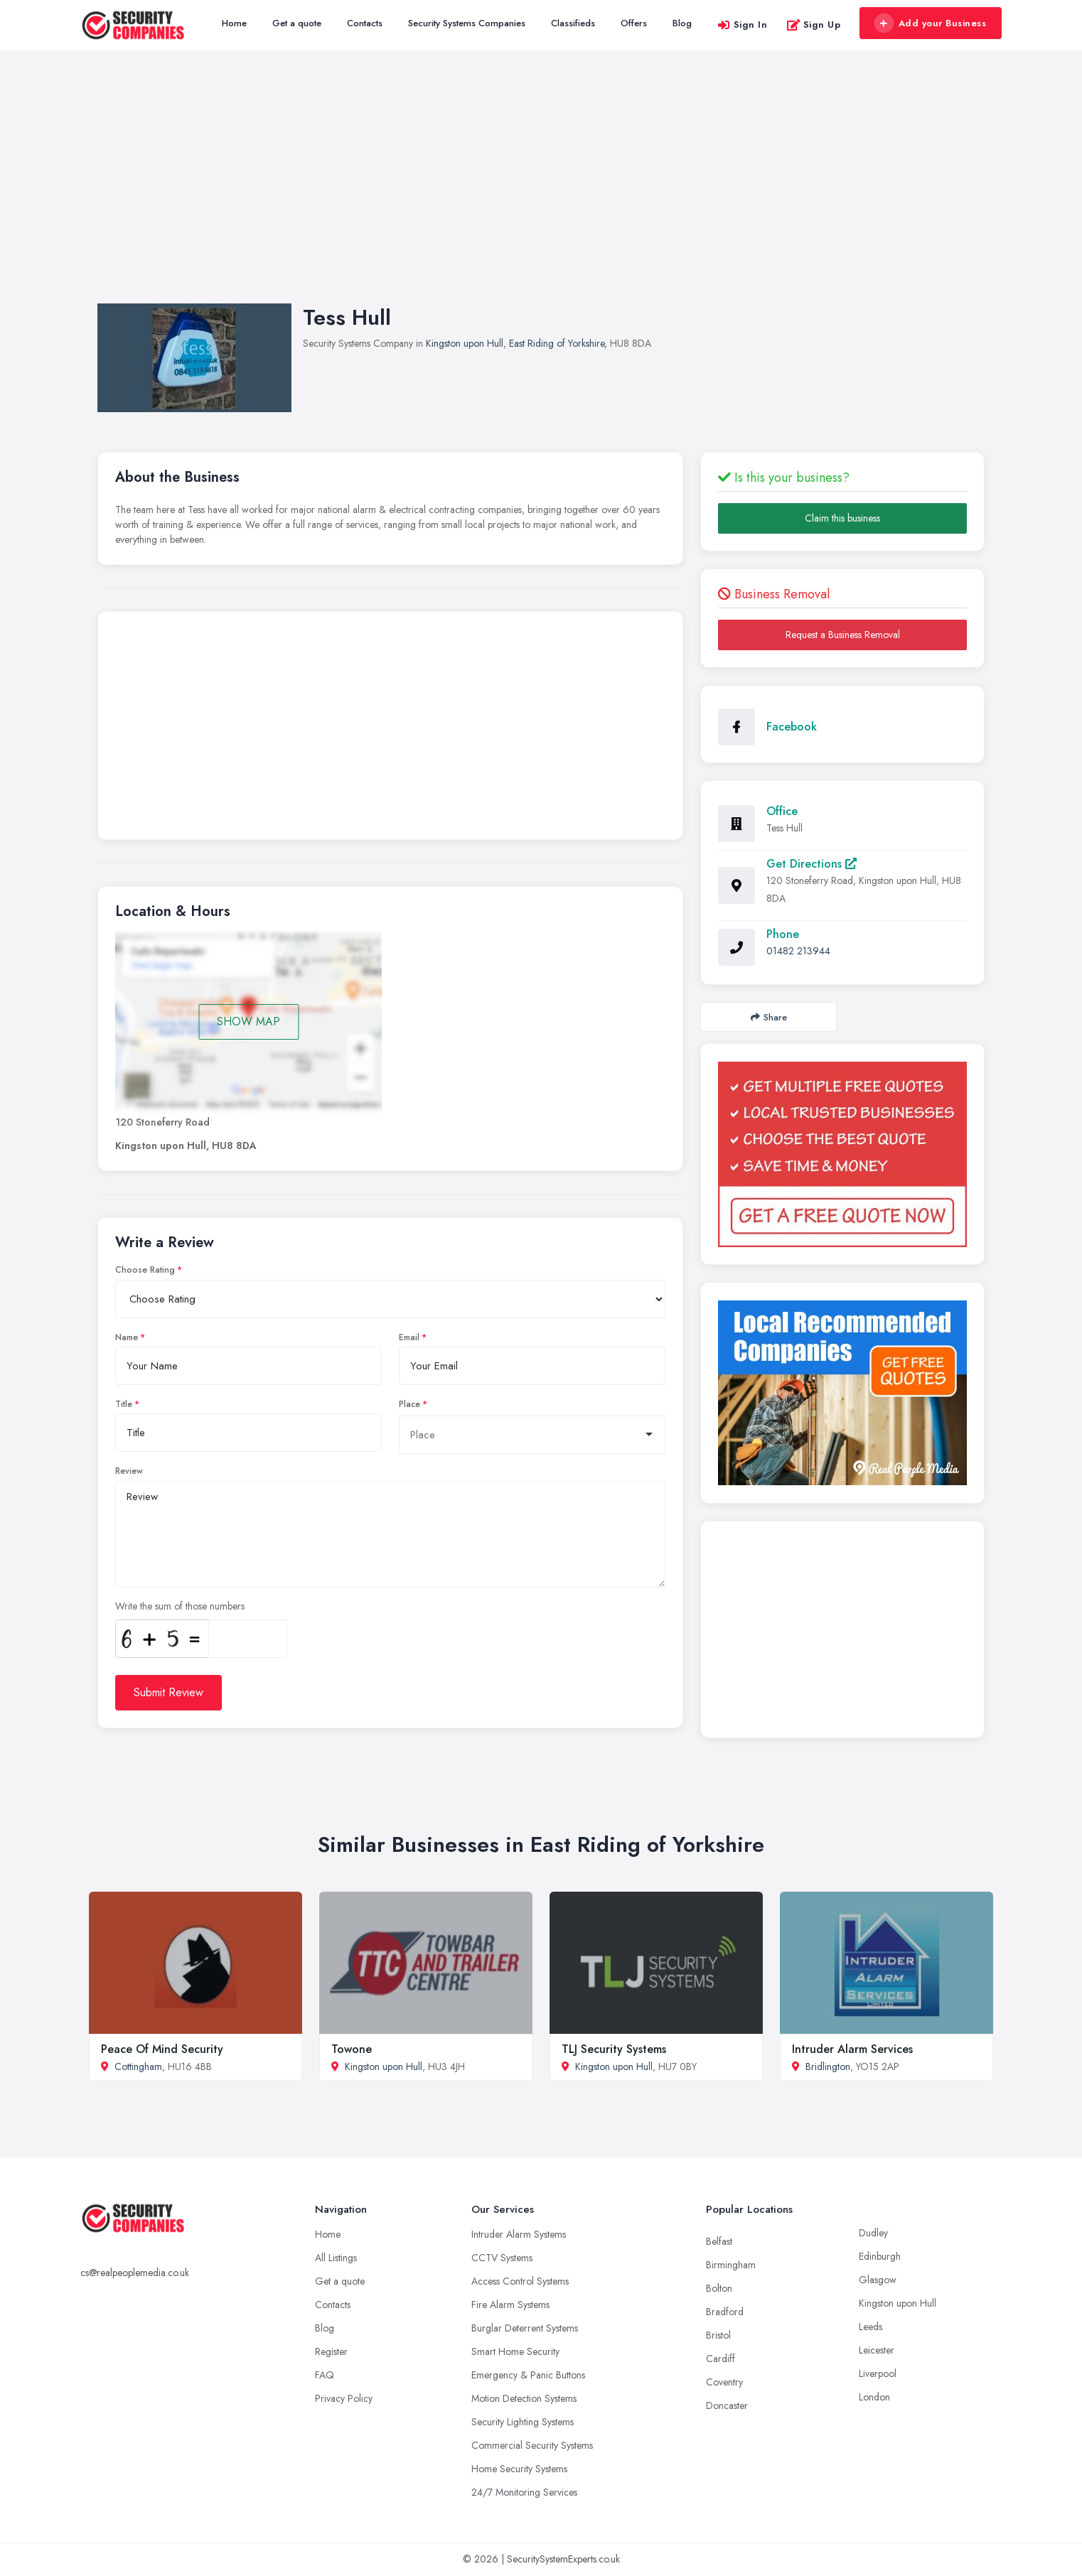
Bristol (718, 2335)
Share (769, 1017)
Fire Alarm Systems (510, 2304)
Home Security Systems (519, 2469)
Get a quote (296, 23)
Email (409, 1337)
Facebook (791, 726)
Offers (634, 23)
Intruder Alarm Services (852, 2049)
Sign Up (813, 24)
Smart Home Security (515, 2351)
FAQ (324, 2375)
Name (126, 1337)
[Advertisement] (541, 191)
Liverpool (877, 2373)
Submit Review (168, 1692)
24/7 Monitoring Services (524, 2492)
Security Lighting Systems (522, 2422)
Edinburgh (880, 2256)
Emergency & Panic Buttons (528, 2375)
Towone (351, 2049)
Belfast (719, 2241)
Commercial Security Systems (532, 2445)
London (874, 2397)
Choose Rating (145, 1269)
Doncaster (727, 2405)
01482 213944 (798, 951)
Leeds (870, 2326)
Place (409, 1404)
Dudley (873, 2233)
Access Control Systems (520, 2281)
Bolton (719, 2288)
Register (331, 2351)
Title (123, 1404)
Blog (682, 23)
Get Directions (811, 864)
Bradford (725, 2312)
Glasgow (877, 2280)
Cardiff (720, 2358)
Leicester (876, 2350)
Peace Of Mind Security (162, 2049)
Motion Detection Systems (524, 2398)
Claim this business (842, 518)
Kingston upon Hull (464, 343)
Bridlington (827, 2066)
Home (234, 23)
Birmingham (731, 2265)
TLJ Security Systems (614, 2049)
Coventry (724, 2382)
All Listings (336, 2258)
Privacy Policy (344, 2398)
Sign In (742, 24)
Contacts (364, 23)
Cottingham (138, 2066)
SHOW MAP (248, 1021)
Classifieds (573, 23)
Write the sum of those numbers (180, 1606)
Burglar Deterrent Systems (524, 2328)
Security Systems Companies (466, 23)
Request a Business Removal (843, 634)
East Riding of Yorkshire (556, 343)
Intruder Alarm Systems (518, 2234)
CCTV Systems (501, 2258)
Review (129, 1471)
